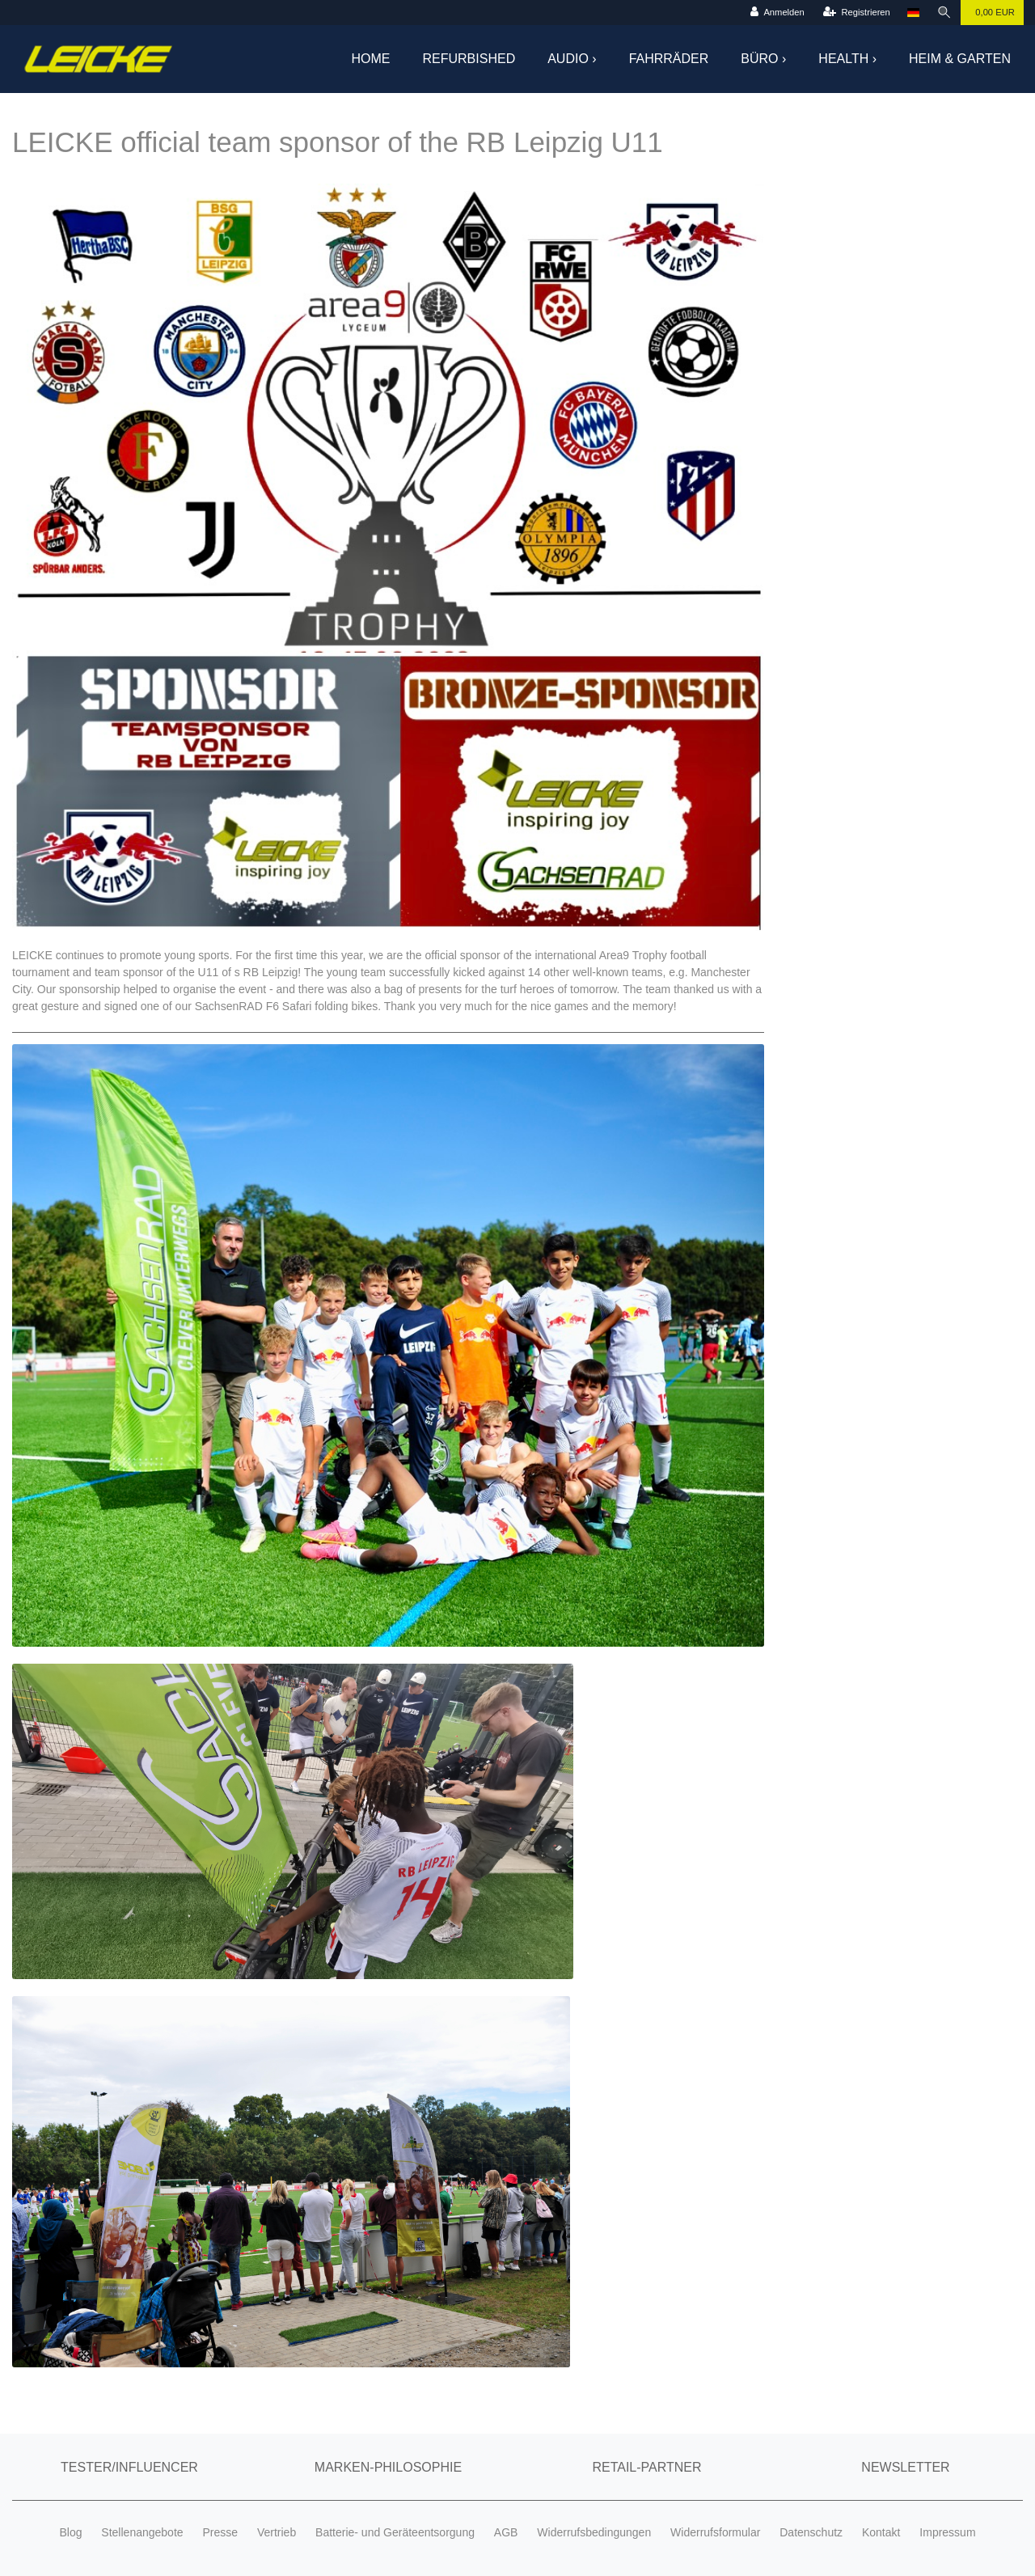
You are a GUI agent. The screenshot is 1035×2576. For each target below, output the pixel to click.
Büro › (763, 59)
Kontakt (881, 2532)
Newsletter (905, 2467)
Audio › (571, 59)
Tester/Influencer (129, 2467)
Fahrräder (669, 59)
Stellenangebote (142, 2532)
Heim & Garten (960, 59)
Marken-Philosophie (388, 2467)
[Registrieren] (856, 12)
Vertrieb (276, 2532)
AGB (506, 2532)
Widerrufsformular (715, 2532)
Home (371, 59)
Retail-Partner (646, 2467)
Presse (220, 2532)
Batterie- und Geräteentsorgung (395, 2532)
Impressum (947, 2532)
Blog (70, 2532)
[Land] (913, 12)
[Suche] (944, 12)
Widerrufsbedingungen (594, 2532)
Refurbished (469, 59)
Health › (847, 59)
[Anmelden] (777, 12)
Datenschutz (811, 2532)
